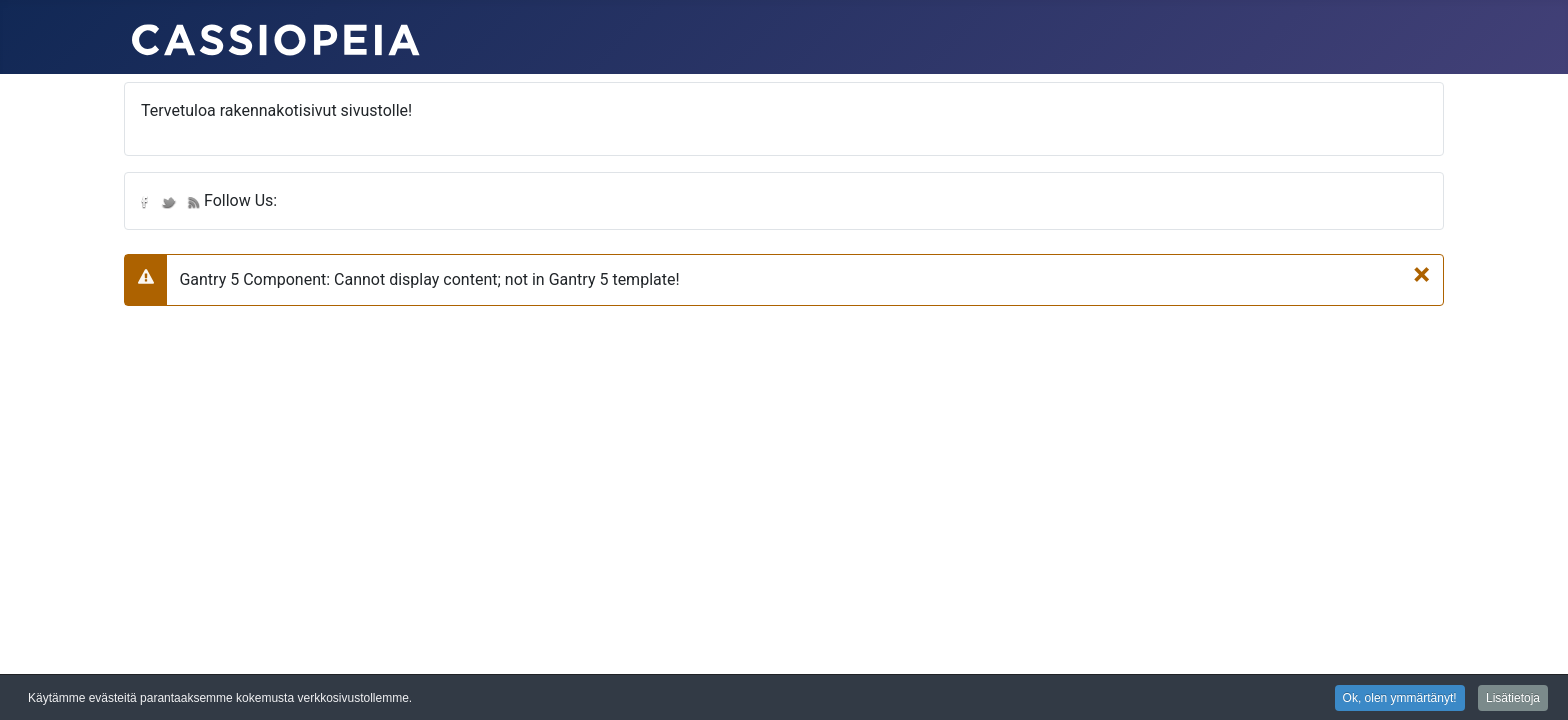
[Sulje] (1421, 274)
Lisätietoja (1513, 699)
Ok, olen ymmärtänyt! (1400, 699)
